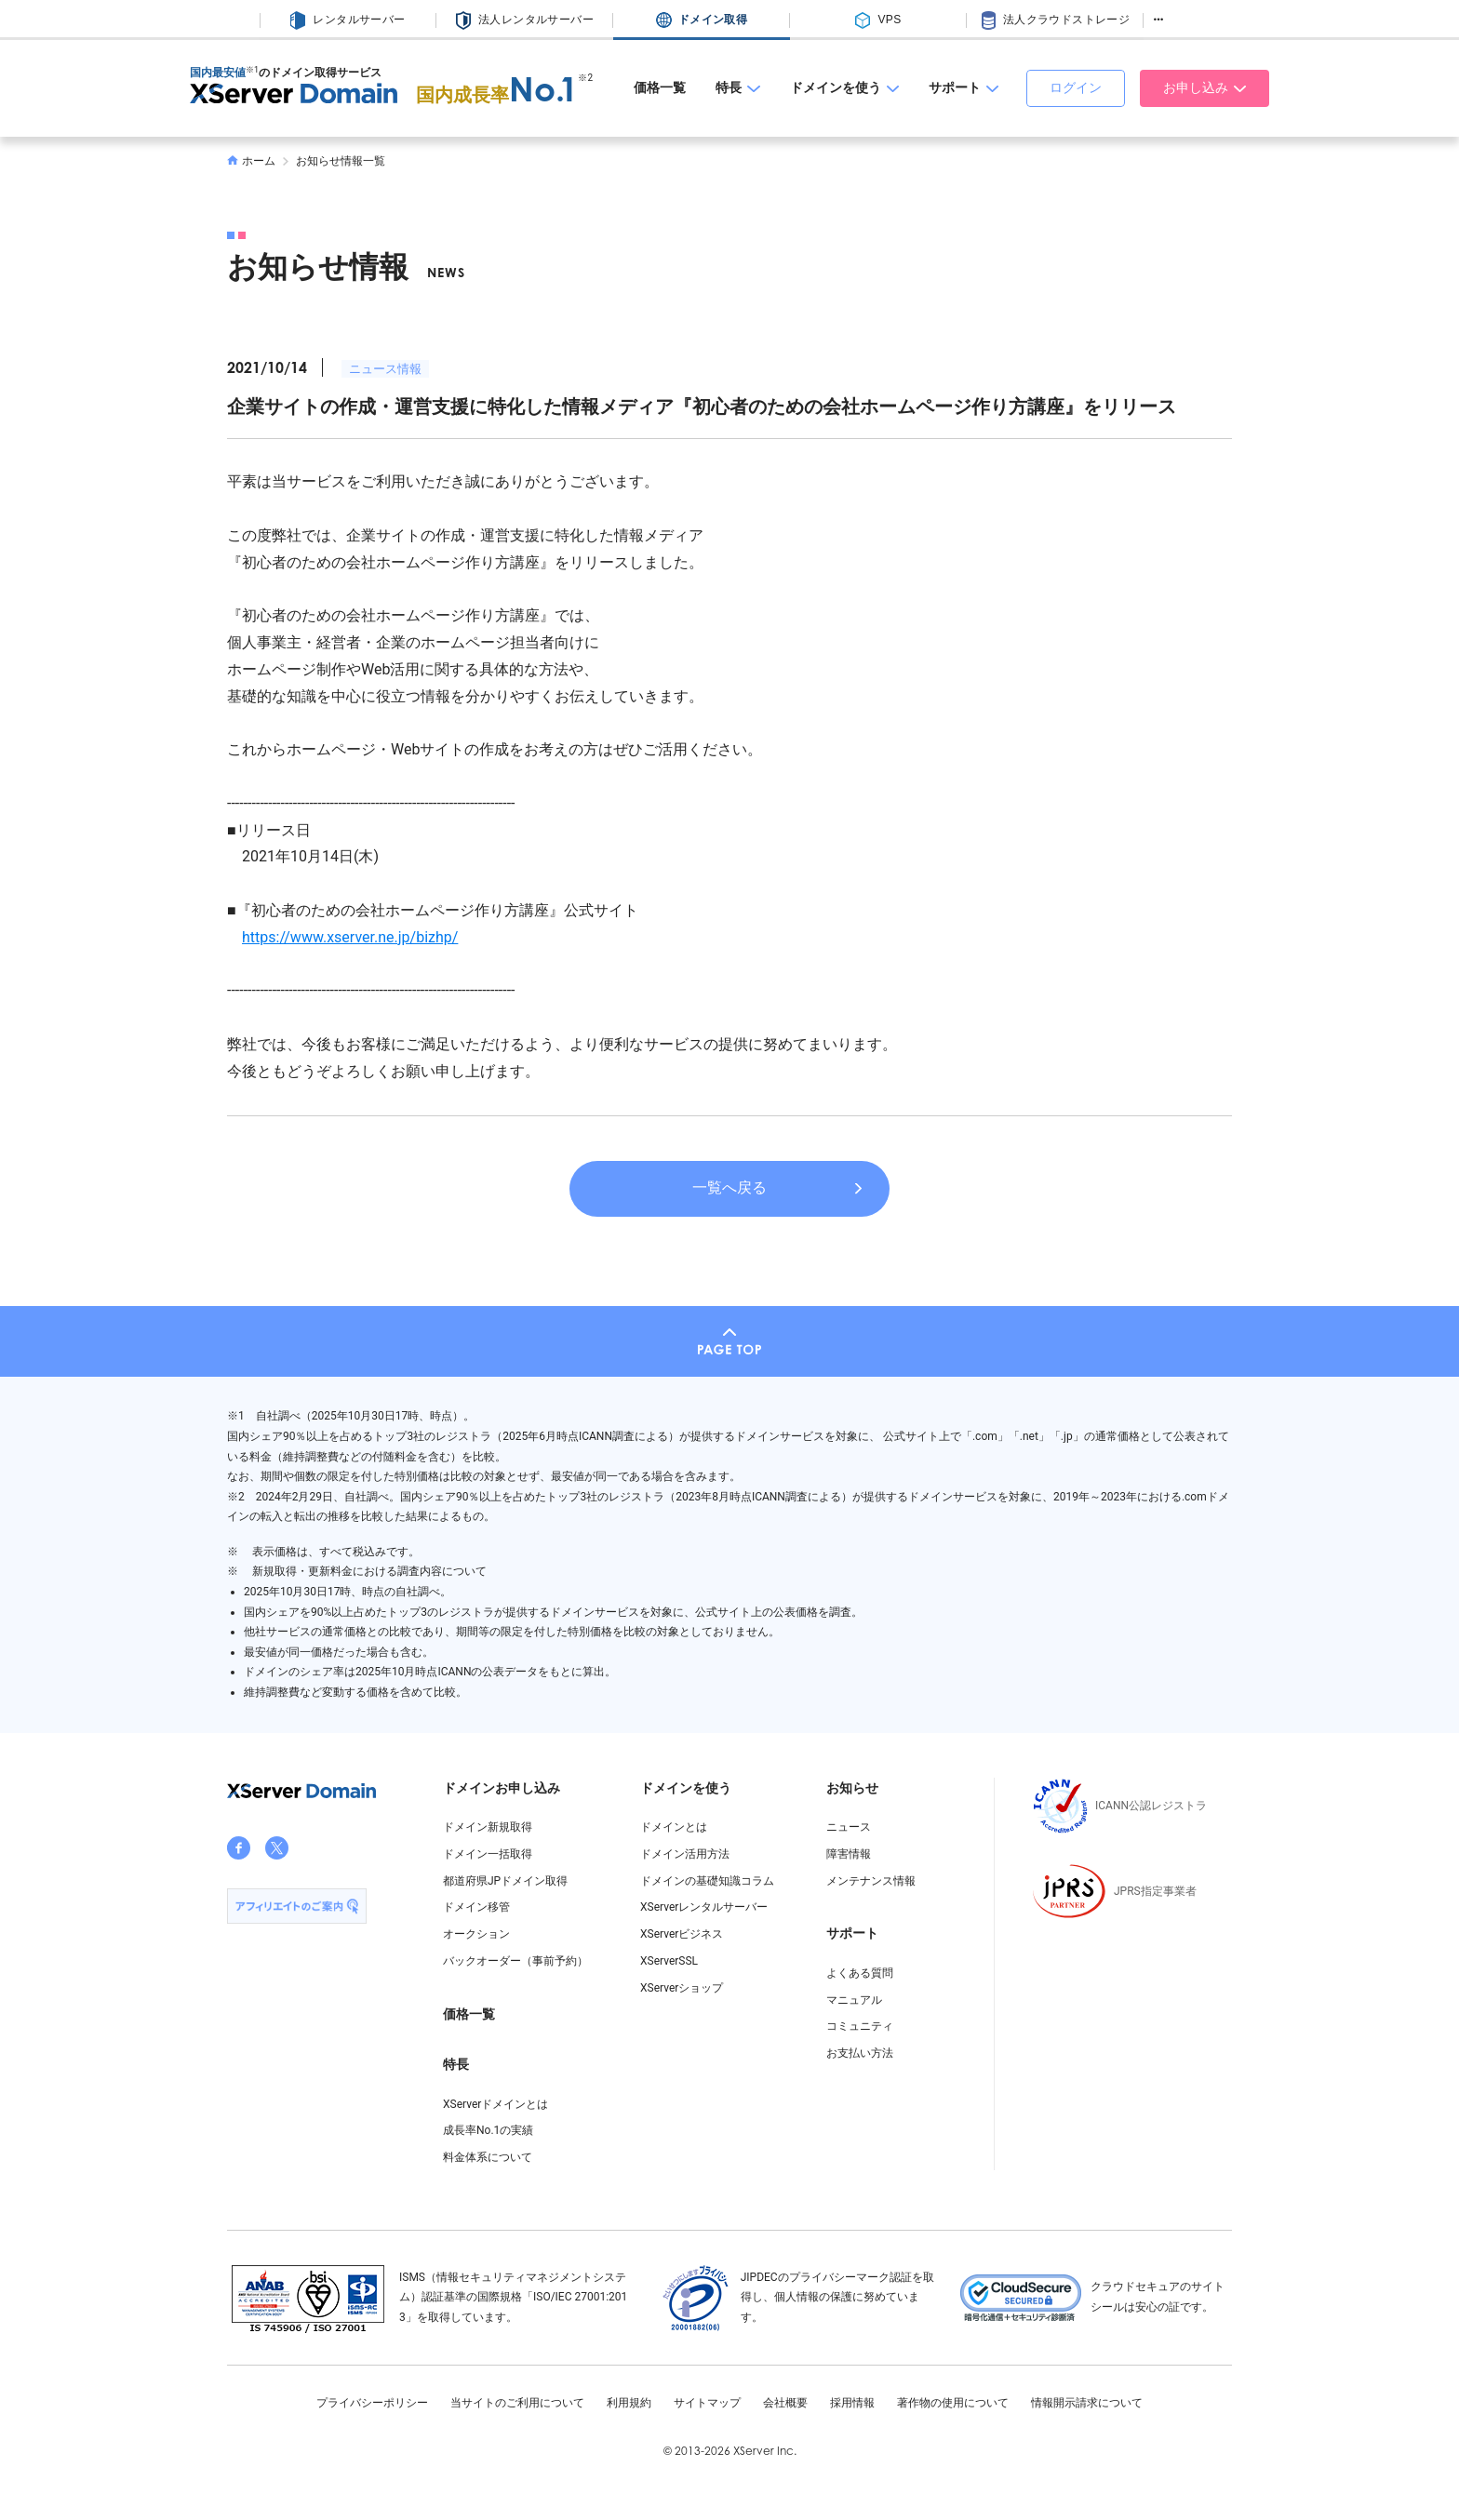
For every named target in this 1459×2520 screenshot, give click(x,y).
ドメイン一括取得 (487, 1853)
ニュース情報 (385, 369)
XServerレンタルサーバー (704, 1906)
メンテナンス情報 (871, 1880)
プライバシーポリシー (372, 2402)
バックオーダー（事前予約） (515, 1960)
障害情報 (848, 1853)
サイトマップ (707, 2402)
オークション (476, 1933)
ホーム (251, 160)
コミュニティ (859, 2026)
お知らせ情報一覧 (340, 160)
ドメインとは (673, 1826)
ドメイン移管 (476, 1906)
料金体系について (487, 2157)
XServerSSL (669, 1960)
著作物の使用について (953, 2402)
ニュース (848, 1826)
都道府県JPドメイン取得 (505, 1880)
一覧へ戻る (729, 1187)
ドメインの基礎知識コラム (707, 1880)
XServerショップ (681, 1987)
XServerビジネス (681, 1933)
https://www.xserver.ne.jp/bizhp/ (350, 937)
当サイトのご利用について (517, 2402)
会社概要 (785, 2402)
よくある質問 (859, 1973)
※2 (585, 78)
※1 (252, 69)
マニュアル (854, 2000)
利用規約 (629, 2402)
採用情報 (852, 2402)
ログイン (1076, 87)
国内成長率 (497, 95)
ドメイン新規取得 (487, 1826)
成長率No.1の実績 (488, 2130)
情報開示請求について (1087, 2402)
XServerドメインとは (495, 2104)
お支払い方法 (859, 2053)
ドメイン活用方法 (685, 1853)
